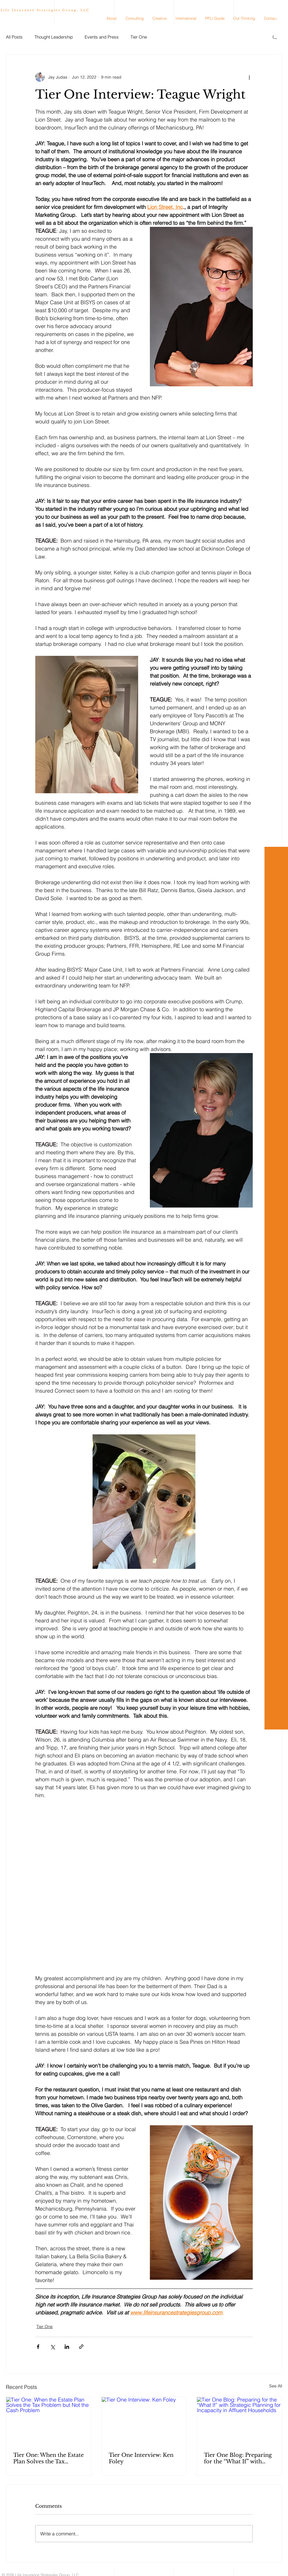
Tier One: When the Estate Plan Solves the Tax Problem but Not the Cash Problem (48, 2458)
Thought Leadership (53, 37)
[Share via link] (81, 2346)
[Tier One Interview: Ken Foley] (144, 2421)
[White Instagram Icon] (277, 25)
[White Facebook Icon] (277, 56)
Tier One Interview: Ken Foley (141, 2458)
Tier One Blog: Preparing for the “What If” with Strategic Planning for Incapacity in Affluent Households (238, 2458)
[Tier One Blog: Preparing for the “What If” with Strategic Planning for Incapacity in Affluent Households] (239, 2421)
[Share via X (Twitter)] (52, 2346)
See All (275, 2386)
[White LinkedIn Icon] (277, 15)
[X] (277, 67)
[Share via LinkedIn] (67, 2346)
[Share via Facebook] (38, 2346)
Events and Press (102, 37)
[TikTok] (277, 46)
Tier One (138, 37)
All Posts (14, 37)
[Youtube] (277, 36)
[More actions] (249, 77)
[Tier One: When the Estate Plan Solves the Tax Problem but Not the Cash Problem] (48, 2421)
